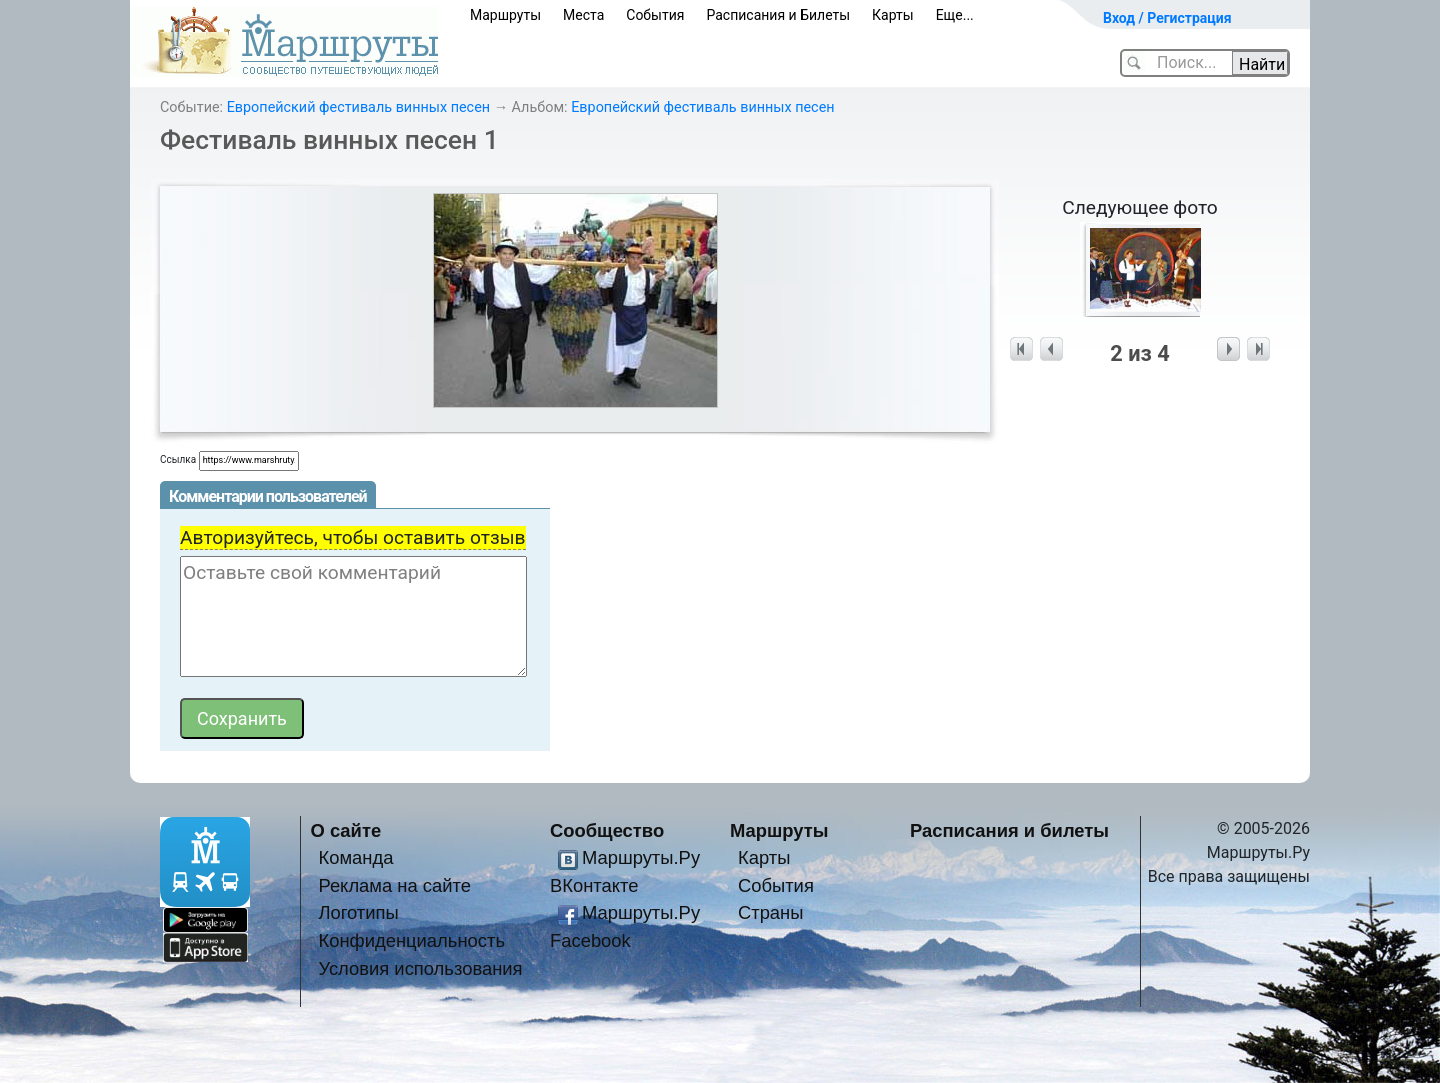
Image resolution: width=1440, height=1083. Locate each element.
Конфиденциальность (411, 940)
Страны (771, 912)
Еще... (955, 15)
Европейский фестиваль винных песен (358, 107)
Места (583, 15)
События (655, 15)
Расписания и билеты (1009, 830)
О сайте (346, 830)
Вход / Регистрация (1167, 18)
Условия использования (420, 968)
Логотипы (358, 912)
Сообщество (607, 830)
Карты (893, 15)
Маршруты (505, 15)
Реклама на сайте (394, 885)
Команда (355, 857)
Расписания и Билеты (778, 15)
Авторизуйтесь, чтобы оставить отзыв (353, 537)
